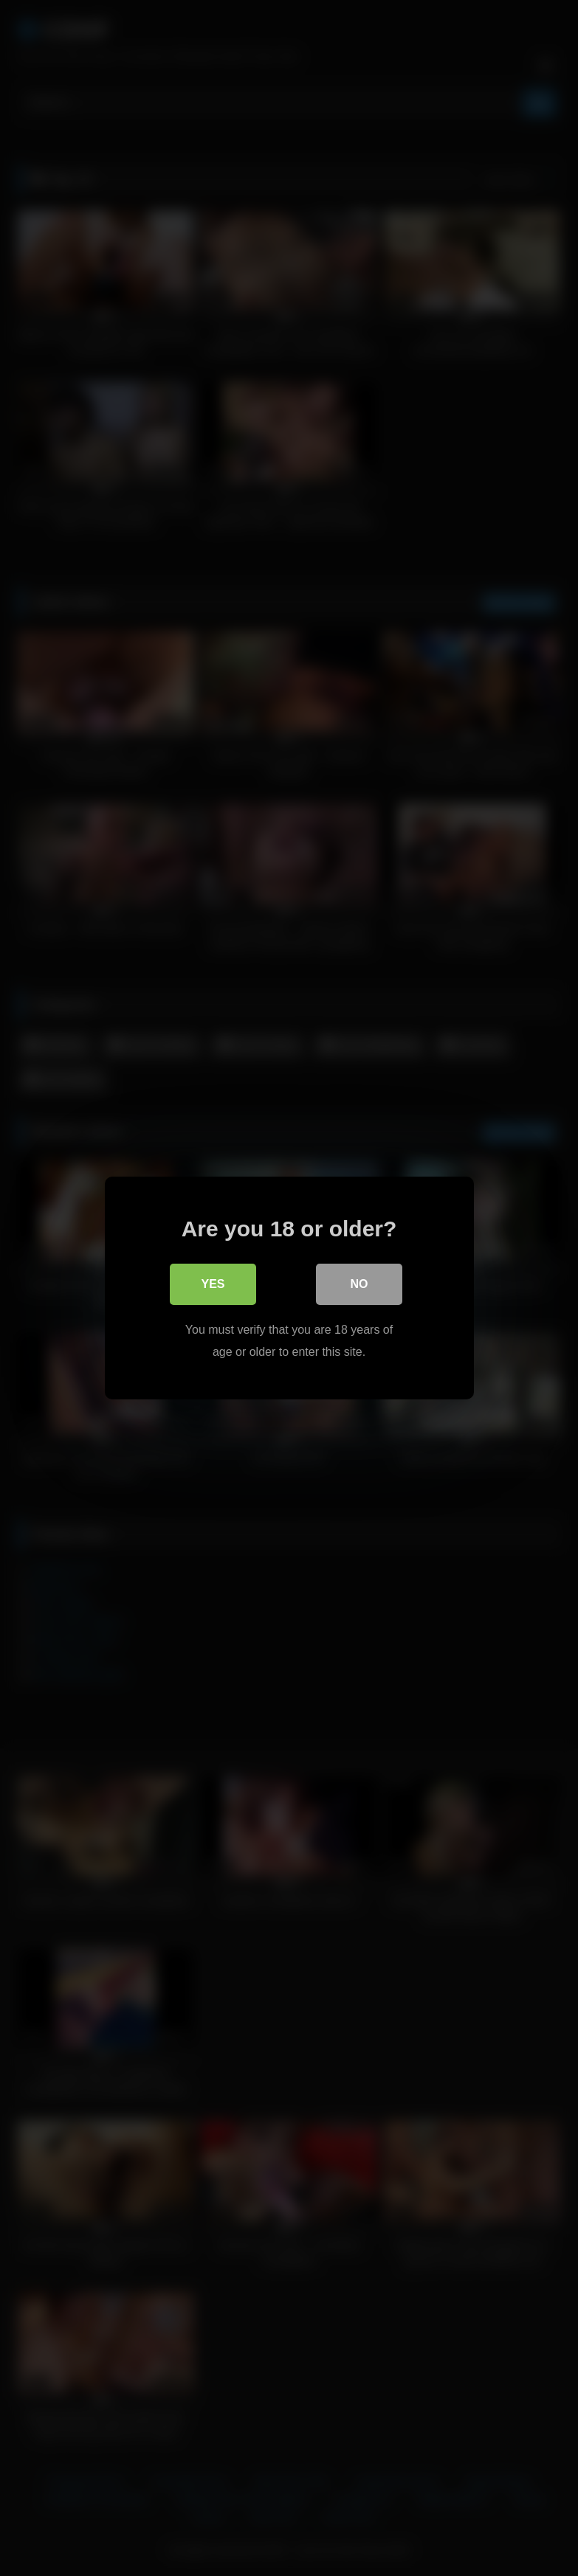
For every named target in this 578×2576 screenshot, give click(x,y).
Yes (212, 1284)
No (359, 1284)
